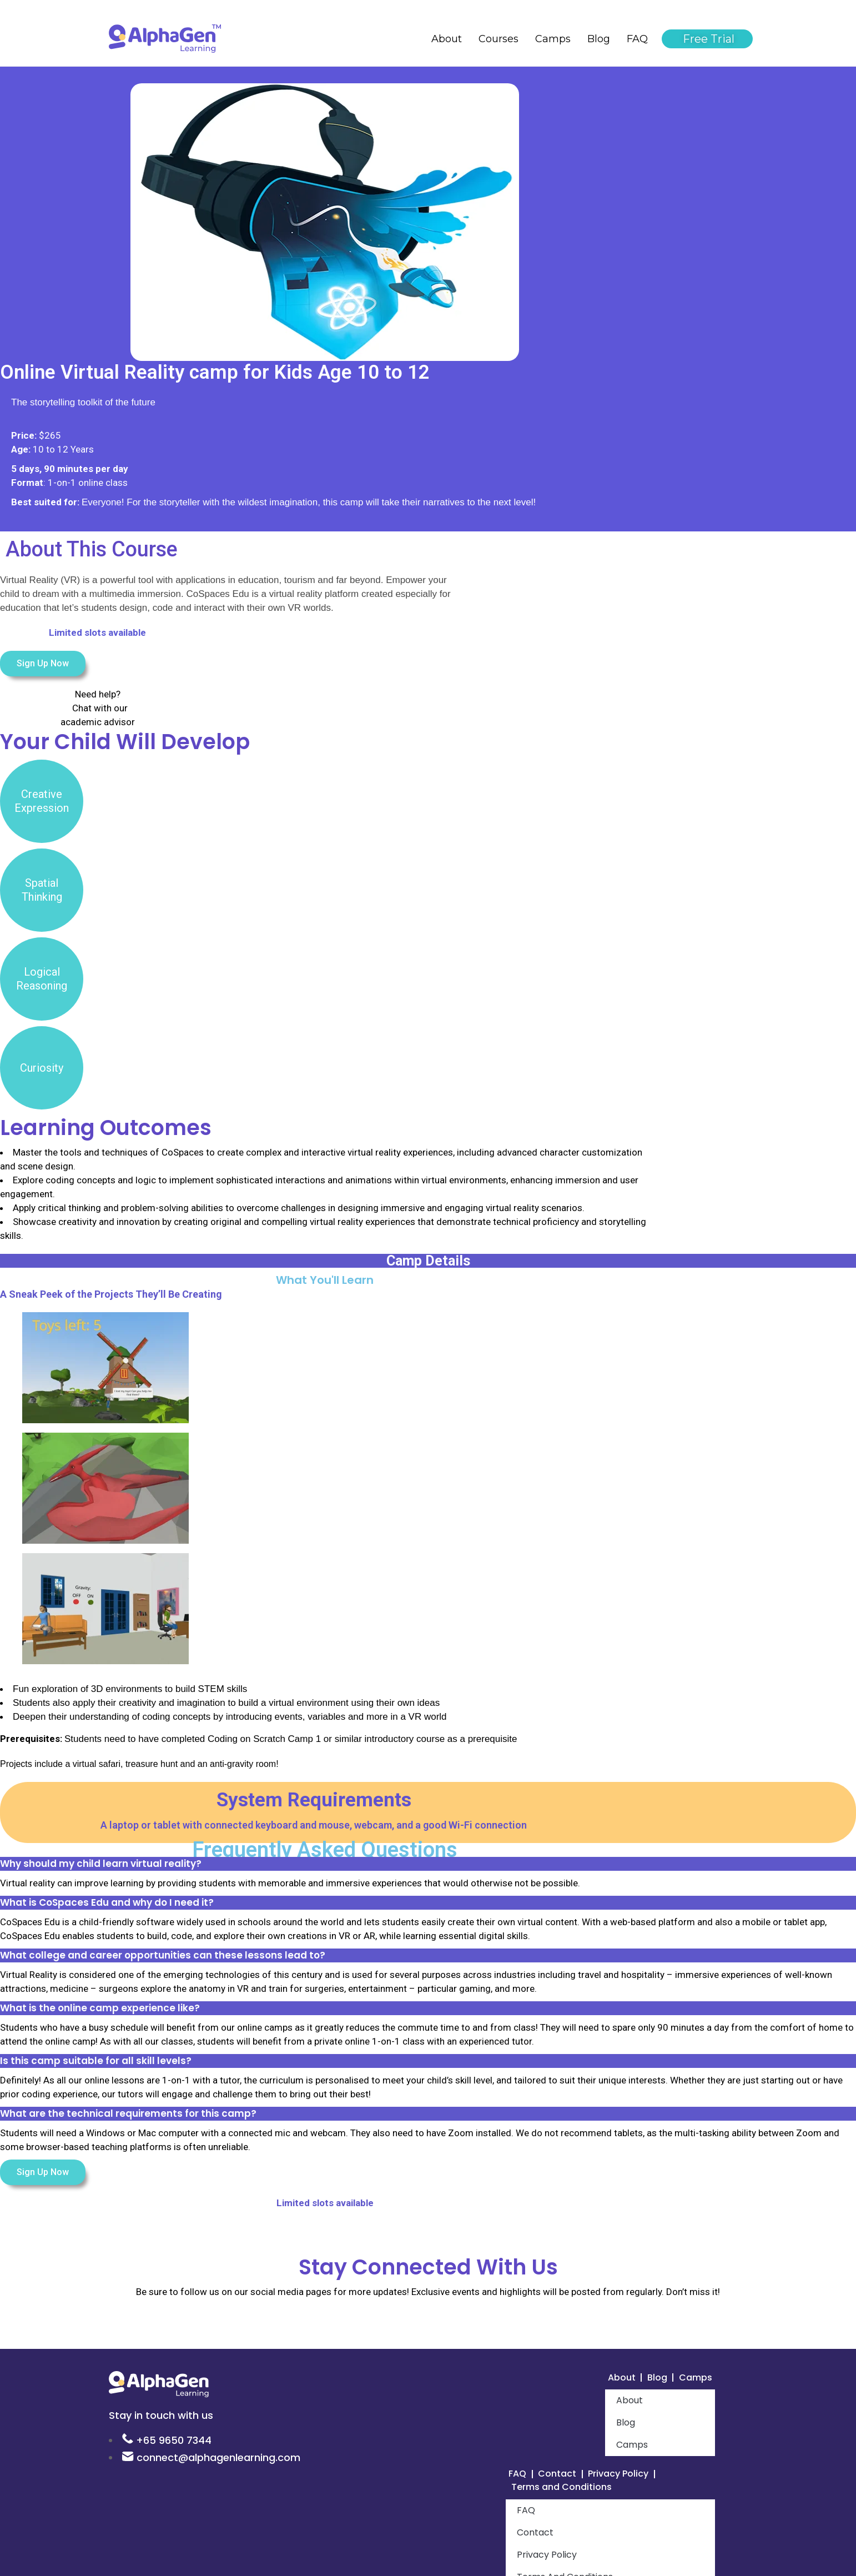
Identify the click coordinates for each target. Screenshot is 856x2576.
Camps (553, 39)
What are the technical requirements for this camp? (128, 2113)
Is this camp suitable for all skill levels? (96, 2060)
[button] (428, 1864)
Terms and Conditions (566, 2490)
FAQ (637, 39)
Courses (498, 39)
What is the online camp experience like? (100, 2008)
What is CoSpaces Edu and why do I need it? (107, 1902)
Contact (562, 2476)
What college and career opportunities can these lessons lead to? (162, 1955)
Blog (598, 39)
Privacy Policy (629, 2476)
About (446, 39)
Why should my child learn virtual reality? (101, 1863)
